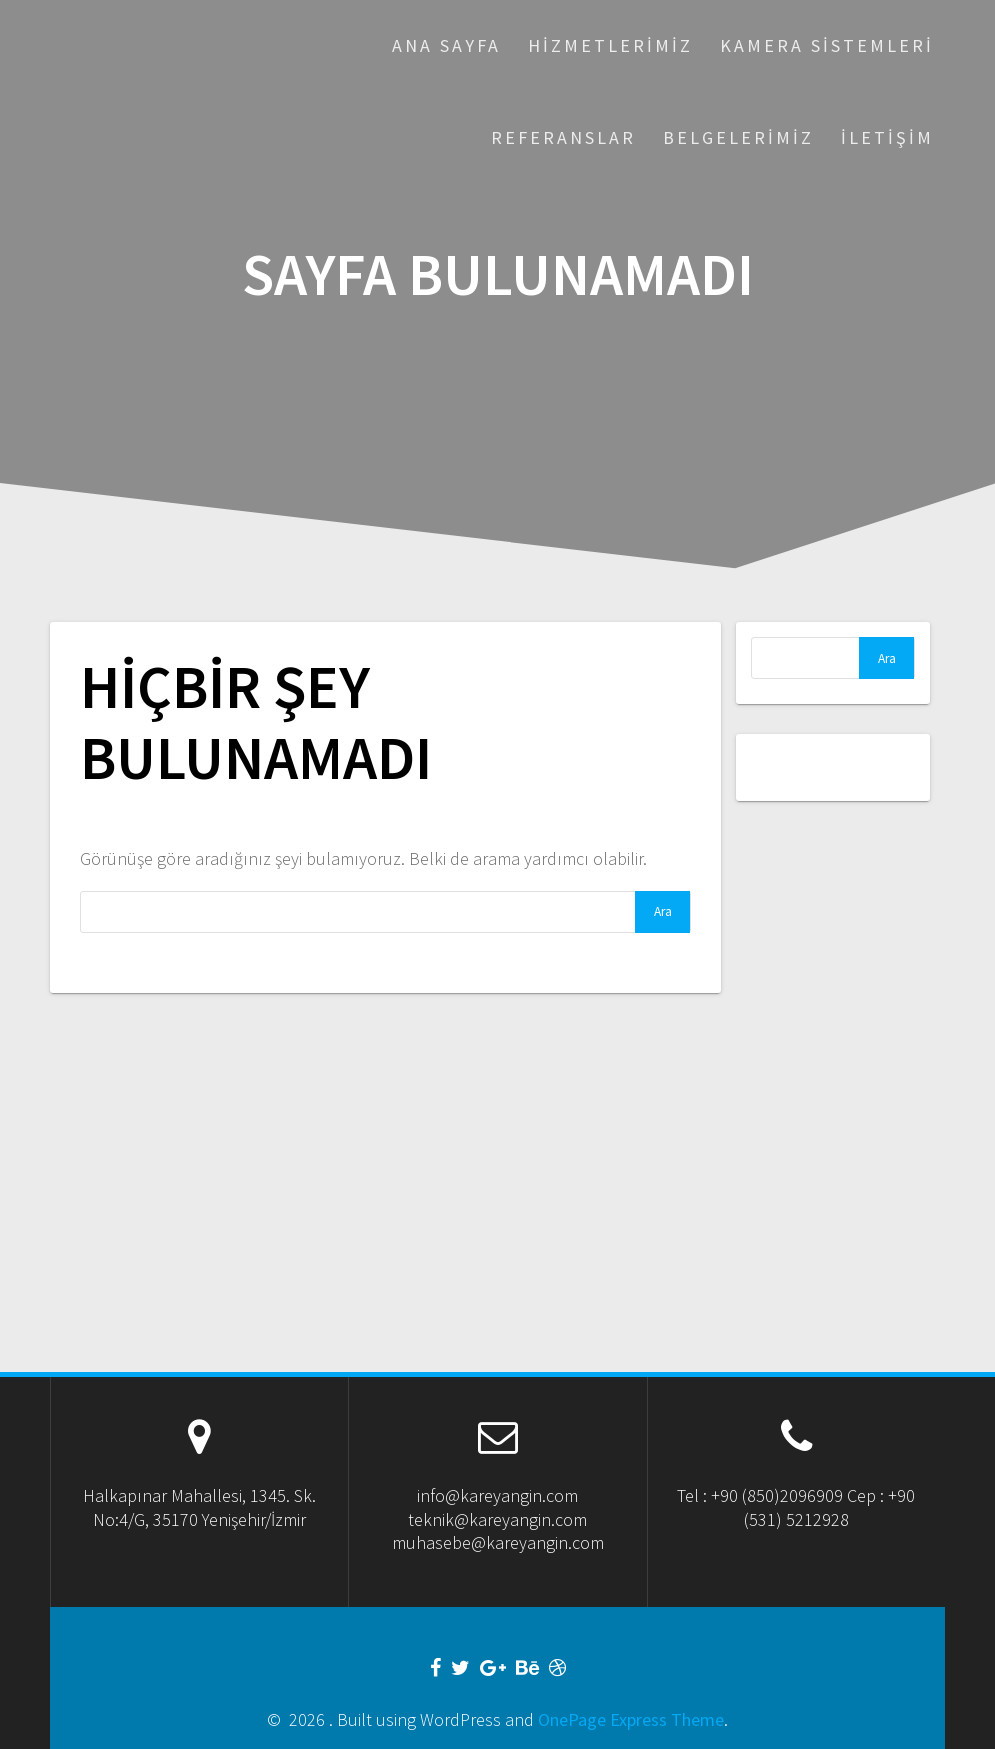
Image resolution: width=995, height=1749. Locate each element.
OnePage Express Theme (631, 1719)
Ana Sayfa (446, 45)
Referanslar (563, 137)
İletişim (887, 137)
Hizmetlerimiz (610, 45)
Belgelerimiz (738, 137)
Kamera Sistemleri (827, 45)
